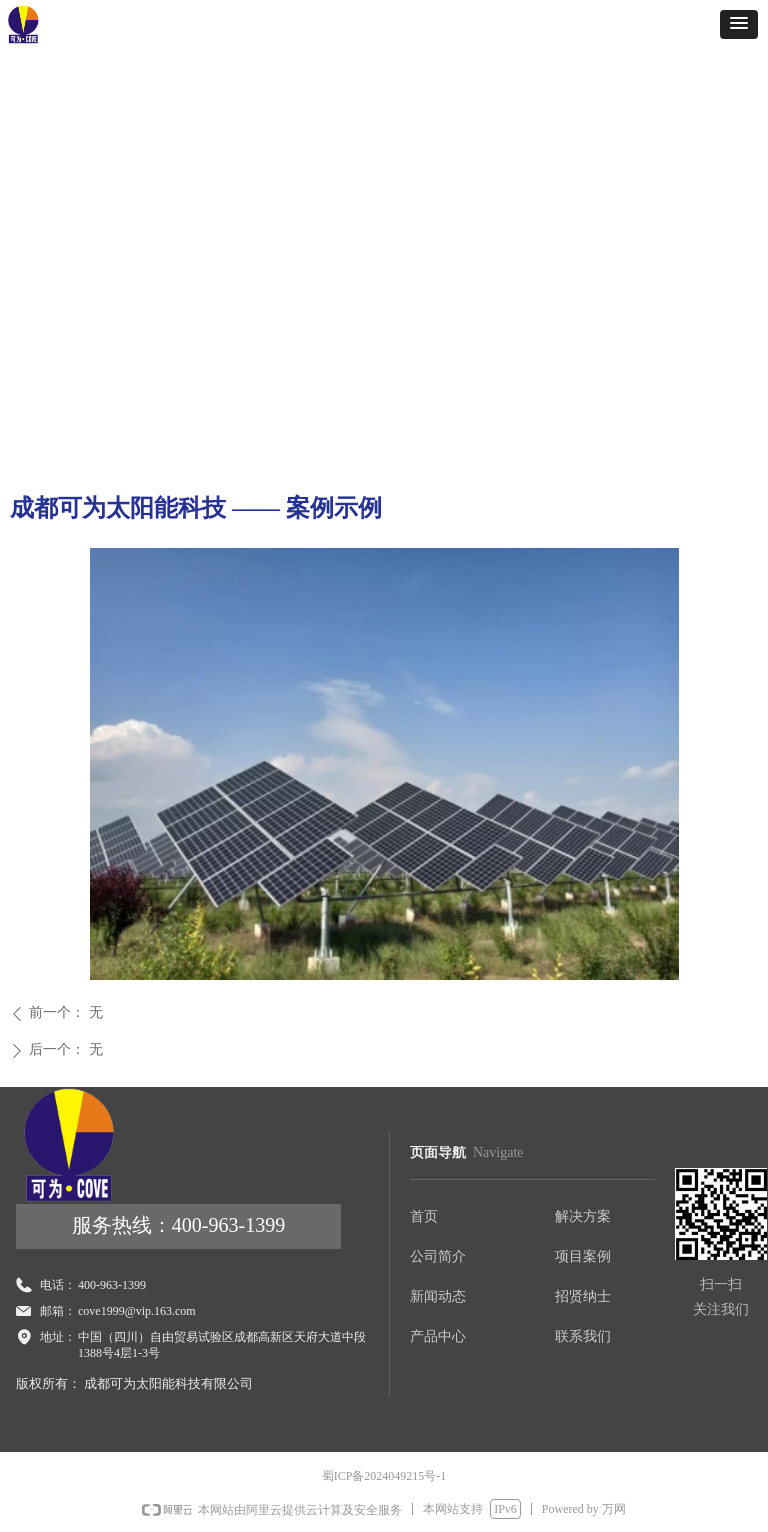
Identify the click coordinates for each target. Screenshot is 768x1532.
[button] (739, 24)
